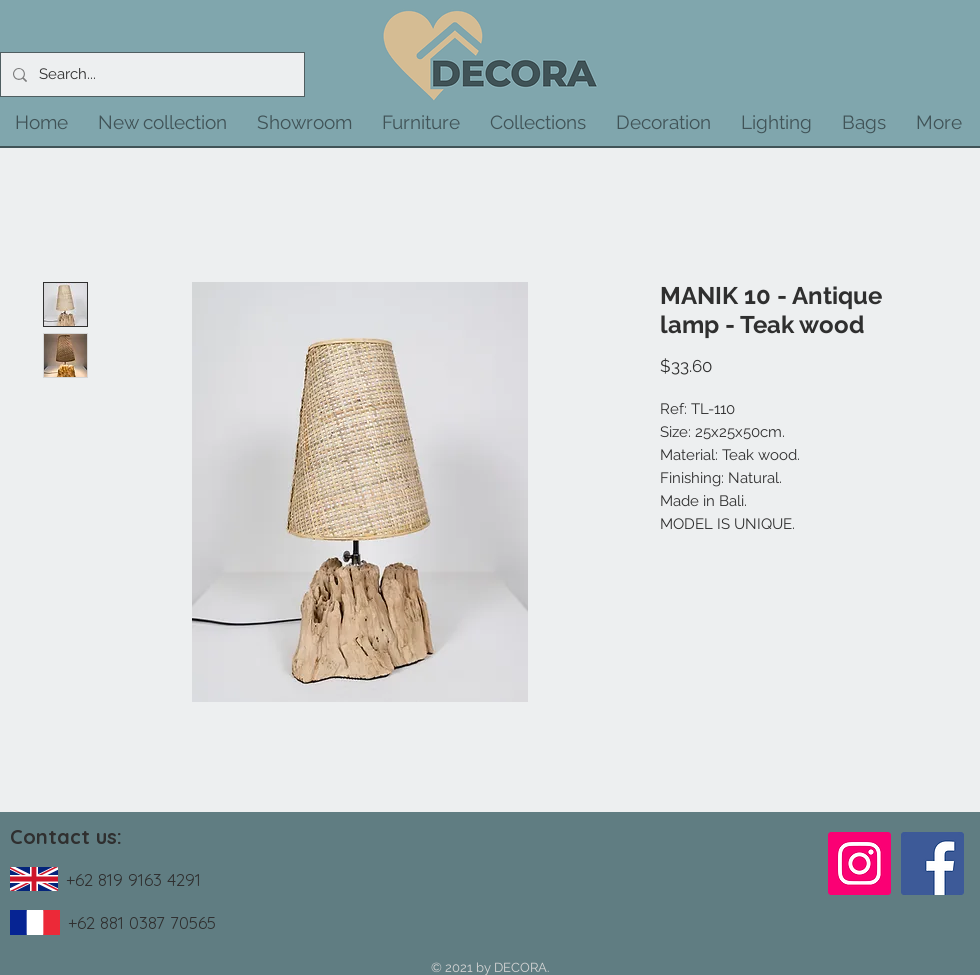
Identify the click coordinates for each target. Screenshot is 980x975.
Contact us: (66, 836)
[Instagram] (859, 863)
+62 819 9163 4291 (133, 879)
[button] (162, 122)
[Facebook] (932, 863)
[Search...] (150, 74)
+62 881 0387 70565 (142, 922)
